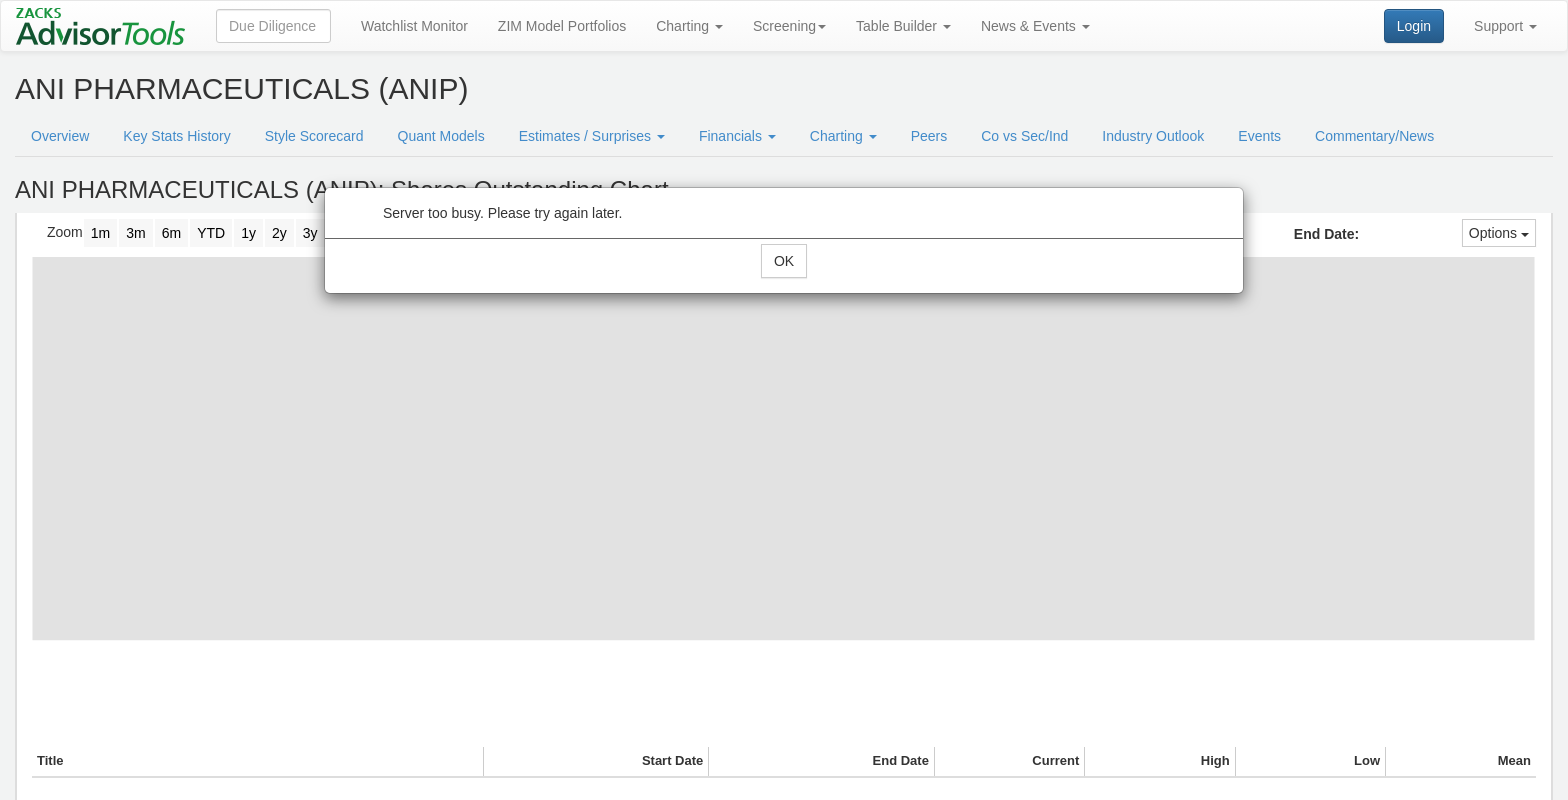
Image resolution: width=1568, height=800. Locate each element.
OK (784, 261)
